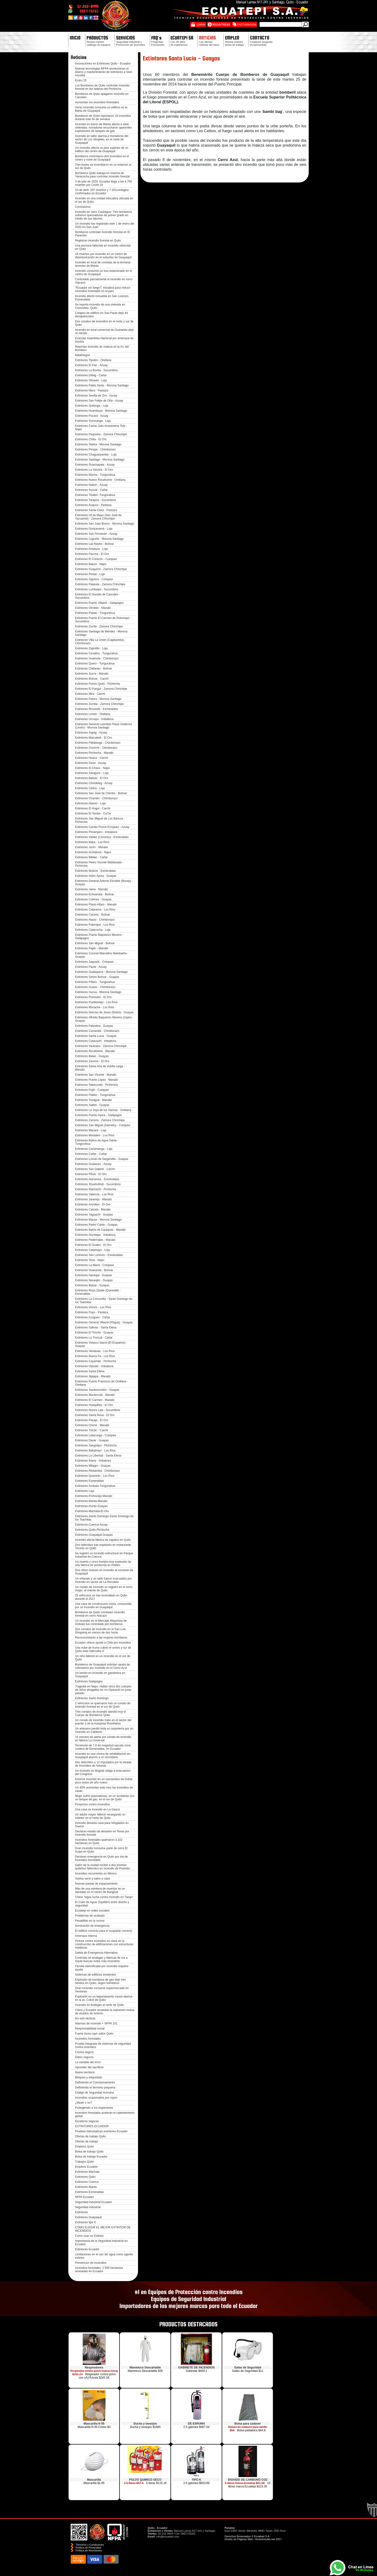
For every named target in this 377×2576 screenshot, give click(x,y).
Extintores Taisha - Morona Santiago (98, 444)
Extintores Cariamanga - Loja (93, 1149)
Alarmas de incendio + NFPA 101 (96, 2023)
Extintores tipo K (85, 2222)
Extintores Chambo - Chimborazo (96, 798)
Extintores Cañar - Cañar (91, 1154)
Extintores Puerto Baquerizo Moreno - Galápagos (99, 936)
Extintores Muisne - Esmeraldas (95, 870)
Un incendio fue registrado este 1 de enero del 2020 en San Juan (104, 225)
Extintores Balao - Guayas (91, 1056)
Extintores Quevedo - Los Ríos (94, 1475)
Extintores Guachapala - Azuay (95, 464)
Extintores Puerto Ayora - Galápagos (98, 1115)
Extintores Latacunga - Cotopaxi (95, 1435)
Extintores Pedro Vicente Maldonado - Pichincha (99, 864)
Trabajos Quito (84, 2161)
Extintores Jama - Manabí (91, 889)
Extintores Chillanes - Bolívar (93, 668)
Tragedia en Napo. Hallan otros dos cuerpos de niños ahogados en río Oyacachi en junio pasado (103, 1690)
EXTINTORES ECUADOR (92, 2126)
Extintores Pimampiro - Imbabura (96, 832)
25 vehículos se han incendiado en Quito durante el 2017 (101, 1597)
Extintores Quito (85, 2177)
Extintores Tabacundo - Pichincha (96, 1084)
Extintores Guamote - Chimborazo (97, 658)
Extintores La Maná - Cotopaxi (94, 1265)
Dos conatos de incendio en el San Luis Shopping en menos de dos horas (100, 1630)
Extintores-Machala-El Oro (92, 1511)
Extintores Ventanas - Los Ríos (95, 1351)
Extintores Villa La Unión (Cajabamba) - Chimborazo (100, 641)
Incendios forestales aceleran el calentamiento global (104, 2114)
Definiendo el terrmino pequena (95, 2087)
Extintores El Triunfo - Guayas (94, 1332)
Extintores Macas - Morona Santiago (98, 1219)
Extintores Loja (84, 1491)
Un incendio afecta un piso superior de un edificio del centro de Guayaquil (101, 149)
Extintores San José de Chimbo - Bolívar (101, 793)
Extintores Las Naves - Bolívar (94, 544)
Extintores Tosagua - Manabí (93, 1100)
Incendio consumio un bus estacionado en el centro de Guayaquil (103, 272)
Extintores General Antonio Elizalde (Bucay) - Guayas (104, 882)
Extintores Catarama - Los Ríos (95, 909)
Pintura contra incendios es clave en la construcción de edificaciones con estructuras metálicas (104, 1944)
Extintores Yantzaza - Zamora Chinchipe (100, 1046)
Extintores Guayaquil (88, 2217)
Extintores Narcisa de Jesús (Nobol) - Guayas (104, 1012)
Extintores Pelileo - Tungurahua (95, 1095)
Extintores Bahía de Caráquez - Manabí (100, 1229)
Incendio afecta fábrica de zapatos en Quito (103, 1540)
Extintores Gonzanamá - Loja (93, 528)
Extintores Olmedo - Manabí (93, 608)
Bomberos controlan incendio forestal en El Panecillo (102, 233)
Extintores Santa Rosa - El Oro (94, 1415)
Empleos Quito (84, 2146)
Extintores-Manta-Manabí (91, 1501)
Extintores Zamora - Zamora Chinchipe (100, 1120)
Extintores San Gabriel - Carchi (95, 1169)
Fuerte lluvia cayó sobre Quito (94, 2033)
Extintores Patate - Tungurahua (95, 613)
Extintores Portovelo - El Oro (93, 997)
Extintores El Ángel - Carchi (92, 808)
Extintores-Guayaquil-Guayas (94, 1534)
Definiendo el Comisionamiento (95, 2082)
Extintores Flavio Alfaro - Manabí (96, 904)
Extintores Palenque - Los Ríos (95, 924)
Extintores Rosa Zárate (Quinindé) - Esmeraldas (97, 1292)
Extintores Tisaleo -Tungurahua (95, 495)
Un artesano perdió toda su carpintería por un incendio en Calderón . (104, 1730)
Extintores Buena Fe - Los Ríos (95, 1356)
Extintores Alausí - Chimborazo (95, 919)
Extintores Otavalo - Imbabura (94, 1366)
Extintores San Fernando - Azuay (96, 533)
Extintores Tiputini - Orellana (93, 360)
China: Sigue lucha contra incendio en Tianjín (104, 1897)
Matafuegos (82, 355)
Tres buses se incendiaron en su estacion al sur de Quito (103, 166)
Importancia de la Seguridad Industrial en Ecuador (101, 2242)
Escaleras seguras (87, 2121)
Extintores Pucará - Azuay (91, 415)
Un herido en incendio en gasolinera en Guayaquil (100, 1674)
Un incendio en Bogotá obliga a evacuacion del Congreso (103, 1772)
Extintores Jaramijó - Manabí (93, 1199)
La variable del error (88, 2062)
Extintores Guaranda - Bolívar (94, 1270)
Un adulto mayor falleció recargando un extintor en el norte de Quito (100, 1816)
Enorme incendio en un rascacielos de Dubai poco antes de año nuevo (103, 1780)
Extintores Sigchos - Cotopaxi (94, 579)
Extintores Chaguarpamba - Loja (96, 454)
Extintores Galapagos (89, 1681)
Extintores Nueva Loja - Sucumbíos (97, 1410)
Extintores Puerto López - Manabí (96, 1079)
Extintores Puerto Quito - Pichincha (97, 683)
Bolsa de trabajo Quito (89, 2151)
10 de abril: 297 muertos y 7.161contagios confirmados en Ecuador (102, 191)
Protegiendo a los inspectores (94, 2107)
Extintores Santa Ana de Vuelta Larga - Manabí (100, 1068)
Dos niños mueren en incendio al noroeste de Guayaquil (104, 1571)
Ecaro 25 (81, 80)
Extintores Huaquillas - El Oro (94, 1405)
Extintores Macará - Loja (90, 1130)
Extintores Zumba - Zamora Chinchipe (99, 704)
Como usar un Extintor (89, 2236)
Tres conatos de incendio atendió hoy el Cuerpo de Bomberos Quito (100, 1713)
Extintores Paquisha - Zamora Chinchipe (101, 434)
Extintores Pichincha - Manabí (94, 753)
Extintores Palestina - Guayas (94, 1026)
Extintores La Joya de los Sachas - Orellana (103, 1110)
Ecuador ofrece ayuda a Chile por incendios (103, 1642)
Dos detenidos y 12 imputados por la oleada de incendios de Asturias (103, 1764)
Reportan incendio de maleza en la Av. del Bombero (102, 348)
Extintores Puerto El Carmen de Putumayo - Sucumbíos (103, 619)
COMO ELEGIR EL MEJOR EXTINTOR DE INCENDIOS (103, 2229)
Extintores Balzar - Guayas (92, 1285)
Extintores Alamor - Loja (90, 803)
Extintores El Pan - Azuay (91, 365)
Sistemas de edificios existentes (95, 1974)
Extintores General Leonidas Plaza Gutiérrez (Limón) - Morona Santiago (103, 725)
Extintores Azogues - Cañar (92, 1317)
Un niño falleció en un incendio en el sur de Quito (102, 1657)
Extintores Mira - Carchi (90, 694)
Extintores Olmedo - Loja (91, 380)
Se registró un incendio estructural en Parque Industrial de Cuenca (104, 1555)
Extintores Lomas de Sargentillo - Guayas (101, 1159)
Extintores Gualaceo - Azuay (93, 1164)
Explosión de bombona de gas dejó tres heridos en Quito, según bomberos (100, 1981)
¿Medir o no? (83, 2102)
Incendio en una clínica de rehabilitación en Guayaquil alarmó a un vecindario (102, 1755)
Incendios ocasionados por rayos (96, 2097)
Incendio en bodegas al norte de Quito (99, 2005)
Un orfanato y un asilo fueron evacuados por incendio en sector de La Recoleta (103, 1580)
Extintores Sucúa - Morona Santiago (98, 992)
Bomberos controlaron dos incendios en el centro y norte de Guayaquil (102, 158)
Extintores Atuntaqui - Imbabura (95, 1234)
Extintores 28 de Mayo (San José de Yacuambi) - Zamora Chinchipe (98, 517)
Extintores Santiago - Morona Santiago (100, 459)
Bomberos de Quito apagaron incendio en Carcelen (101, 95)
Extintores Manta (86, 2187)
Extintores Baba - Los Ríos (92, 842)
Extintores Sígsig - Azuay (91, 732)
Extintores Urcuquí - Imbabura (94, 719)
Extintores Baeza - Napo (90, 564)
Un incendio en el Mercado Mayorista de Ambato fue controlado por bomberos (101, 1622)
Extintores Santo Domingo (91, 1698)
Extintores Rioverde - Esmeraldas (96, 709)
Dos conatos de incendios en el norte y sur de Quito (104, 323)
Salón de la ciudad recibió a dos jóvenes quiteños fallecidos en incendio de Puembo (102, 1866)
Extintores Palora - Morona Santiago (98, 699)
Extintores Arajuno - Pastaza (93, 505)
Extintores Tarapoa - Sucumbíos (95, 500)
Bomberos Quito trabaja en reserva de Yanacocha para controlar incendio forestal (102, 174)
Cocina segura (84, 2052)
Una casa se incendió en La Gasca (97, 1809)
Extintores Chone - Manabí (92, 1425)
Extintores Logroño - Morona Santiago (99, 538)
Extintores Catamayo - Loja (92, 1250)
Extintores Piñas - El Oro (91, 1174)
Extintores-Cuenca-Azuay (91, 1524)
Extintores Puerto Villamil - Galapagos (99, 603)
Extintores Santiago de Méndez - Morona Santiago (101, 633)
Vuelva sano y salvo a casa (92, 1878)
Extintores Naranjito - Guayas (94, 1280)
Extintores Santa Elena (89, 1371)
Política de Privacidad (88, 2547)
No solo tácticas (85, 2018)
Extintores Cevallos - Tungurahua (96, 653)
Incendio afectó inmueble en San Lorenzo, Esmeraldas (102, 297)
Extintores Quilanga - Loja (91, 405)
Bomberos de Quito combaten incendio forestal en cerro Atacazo (100, 1614)
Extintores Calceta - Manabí (93, 1209)
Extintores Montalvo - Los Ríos (94, 1135)
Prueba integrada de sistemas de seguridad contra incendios (103, 2045)
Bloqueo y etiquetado (88, 2077)
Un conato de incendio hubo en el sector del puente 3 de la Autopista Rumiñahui (103, 1721)
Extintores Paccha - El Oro (92, 554)
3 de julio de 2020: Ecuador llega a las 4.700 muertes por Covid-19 (103, 183)
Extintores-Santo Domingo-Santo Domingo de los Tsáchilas (104, 1518)
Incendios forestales (88, 2038)
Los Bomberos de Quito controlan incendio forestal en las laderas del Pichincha (102, 87)
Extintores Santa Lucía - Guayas (96, 1036)
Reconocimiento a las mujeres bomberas (101, 1637)
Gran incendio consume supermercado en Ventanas (102, 1989)
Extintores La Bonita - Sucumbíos (96, 370)
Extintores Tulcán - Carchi (91, 1430)
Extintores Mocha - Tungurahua (95, 474)
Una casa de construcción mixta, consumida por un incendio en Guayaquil (103, 1605)
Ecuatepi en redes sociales (92, 1910)
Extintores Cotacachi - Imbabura (95, 1041)
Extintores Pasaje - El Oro (91, 1420)
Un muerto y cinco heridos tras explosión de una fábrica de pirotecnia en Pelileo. (103, 1563)
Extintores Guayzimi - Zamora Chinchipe (101, 569)
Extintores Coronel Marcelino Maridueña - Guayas (101, 955)
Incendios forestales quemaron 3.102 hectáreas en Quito (98, 1841)
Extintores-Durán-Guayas (91, 1506)
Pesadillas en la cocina (89, 1920)
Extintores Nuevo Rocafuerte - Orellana (100, 479)
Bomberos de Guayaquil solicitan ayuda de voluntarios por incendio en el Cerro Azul (102, 1666)
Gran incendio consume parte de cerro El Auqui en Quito (101, 1850)
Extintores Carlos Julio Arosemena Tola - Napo (101, 427)
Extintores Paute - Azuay (91, 967)
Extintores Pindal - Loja (90, 574)
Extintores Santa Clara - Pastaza (96, 510)
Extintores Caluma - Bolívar (92, 914)
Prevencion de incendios (91, 2262)
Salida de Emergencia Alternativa (96, 1952)
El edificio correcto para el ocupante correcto (103, 1930)
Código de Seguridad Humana (94, 2092)
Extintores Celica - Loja (90, 788)
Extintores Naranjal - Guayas (93, 1275)
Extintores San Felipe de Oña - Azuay (99, 400)
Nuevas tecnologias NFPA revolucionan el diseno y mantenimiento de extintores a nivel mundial (103, 72)
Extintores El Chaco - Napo (92, 768)
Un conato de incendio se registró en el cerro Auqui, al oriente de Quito (103, 1588)
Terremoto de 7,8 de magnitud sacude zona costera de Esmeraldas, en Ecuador (103, 1747)
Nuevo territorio (85, 2072)
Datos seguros (84, 2057)
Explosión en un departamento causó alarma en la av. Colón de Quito (103, 1998)
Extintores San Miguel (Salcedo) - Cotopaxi (102, 1125)
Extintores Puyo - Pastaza (91, 1312)
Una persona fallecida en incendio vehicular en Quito (103, 247)
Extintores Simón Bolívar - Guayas (97, 977)
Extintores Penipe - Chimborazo (95, 449)
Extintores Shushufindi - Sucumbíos (98, 1184)
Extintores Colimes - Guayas (93, 899)
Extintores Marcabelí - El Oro (93, 737)
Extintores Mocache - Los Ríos (94, 1007)
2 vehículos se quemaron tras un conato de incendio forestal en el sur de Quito (102, 1705)
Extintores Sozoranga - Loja (93, 421)
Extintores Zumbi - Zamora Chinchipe (99, 626)
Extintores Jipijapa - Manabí (93, 1376)
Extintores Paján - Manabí (91, 948)
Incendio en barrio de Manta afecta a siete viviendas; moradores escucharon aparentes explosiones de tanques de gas (103, 128)
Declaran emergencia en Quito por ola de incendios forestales (101, 1858)
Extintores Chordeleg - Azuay (93, 783)
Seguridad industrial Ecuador (93, 2202)
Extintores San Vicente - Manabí (95, 1074)
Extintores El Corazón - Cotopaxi (96, 559)
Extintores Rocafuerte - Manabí (95, 1051)
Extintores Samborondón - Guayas (97, 1390)
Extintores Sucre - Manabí (91, 673)
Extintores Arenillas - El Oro (92, 1204)
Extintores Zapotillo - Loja (91, 648)
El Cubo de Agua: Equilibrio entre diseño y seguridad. (102, 1903)
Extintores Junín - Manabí (91, 847)
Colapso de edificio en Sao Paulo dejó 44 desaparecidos (101, 314)
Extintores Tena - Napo (89, 1260)
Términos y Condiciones (89, 2544)
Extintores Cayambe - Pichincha (95, 1361)
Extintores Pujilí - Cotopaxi (92, 1090)
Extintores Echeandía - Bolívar (94, 894)
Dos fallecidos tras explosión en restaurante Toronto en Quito (103, 1546)
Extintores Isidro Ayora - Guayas (95, 876)
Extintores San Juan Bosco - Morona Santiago (104, 523)
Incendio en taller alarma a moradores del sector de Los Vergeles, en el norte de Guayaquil (101, 139)
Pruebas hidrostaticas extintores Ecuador (101, 2131)
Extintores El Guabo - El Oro (93, 1245)
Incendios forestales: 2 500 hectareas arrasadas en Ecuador (99, 2269)
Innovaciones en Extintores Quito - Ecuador (103, 63)
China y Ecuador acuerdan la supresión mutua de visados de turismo (104, 2011)
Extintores (81, 2212)
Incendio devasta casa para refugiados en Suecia (102, 1824)
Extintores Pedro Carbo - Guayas (96, 1224)
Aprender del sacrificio (89, 2067)
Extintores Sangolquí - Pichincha (96, 1445)
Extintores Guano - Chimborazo (95, 987)
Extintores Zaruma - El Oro (92, 1061)
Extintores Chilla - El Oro (91, 439)
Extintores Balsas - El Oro (91, 778)
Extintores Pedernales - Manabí (95, 1240)
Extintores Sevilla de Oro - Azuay (96, 395)
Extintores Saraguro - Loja (91, 773)
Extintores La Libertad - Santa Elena (98, 1455)
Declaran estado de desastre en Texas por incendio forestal (102, 1833)
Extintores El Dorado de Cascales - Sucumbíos (97, 596)
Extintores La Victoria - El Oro (94, 469)
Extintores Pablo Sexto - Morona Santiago (102, 385)
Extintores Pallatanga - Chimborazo (97, 742)
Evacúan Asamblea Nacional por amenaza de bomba (104, 340)
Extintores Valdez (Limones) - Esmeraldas (102, 837)
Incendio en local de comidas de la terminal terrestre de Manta (102, 264)
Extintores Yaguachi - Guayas (94, 1214)
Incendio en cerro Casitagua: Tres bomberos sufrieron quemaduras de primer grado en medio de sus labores (103, 215)
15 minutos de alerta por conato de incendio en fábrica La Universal (103, 1738)
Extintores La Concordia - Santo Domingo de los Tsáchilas (103, 1300)
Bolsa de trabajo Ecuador (91, 2156)
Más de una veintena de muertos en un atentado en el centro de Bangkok (100, 1890)
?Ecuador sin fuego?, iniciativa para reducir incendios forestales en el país (102, 289)
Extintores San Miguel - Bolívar (95, 943)
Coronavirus (83, 206)
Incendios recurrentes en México (96, 1873)
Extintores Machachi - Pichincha (95, 1189)
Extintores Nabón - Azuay (91, 485)
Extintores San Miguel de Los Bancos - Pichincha (100, 820)
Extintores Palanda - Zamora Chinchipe (100, 584)
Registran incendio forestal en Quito (98, 240)
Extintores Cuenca (87, 2182)
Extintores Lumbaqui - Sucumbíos (96, 589)
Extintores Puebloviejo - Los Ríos (96, 1002)
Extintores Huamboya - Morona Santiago (101, 410)
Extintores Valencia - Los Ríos (94, 1194)
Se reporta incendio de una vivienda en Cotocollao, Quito (100, 306)
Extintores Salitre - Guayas (92, 1105)
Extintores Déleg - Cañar (91, 375)
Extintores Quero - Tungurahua (95, 663)
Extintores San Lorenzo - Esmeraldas (99, 1255)
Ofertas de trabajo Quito (90, 2136)
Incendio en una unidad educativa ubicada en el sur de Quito (104, 200)
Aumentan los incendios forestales (97, 102)
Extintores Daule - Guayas (92, 1440)
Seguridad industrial (88, 2207)
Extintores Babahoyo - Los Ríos (95, 1450)
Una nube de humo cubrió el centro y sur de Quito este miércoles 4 (103, 1649)
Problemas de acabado (90, 1915)
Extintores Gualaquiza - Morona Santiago (101, 972)
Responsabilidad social (90, 2028)
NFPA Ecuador (84, 2197)
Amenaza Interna (86, 1936)
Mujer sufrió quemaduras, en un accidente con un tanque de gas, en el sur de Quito (104, 1797)
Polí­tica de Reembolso (88, 2550)
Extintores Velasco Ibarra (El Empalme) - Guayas (101, 1344)
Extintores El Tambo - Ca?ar (93, 813)
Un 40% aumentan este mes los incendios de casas (104, 1789)
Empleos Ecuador (86, 2166)
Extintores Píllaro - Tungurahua (95, 982)
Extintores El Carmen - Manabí (94, 1400)
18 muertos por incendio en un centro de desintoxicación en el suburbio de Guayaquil (103, 255)
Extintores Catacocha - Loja (92, 929)
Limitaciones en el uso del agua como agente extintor (104, 2256)
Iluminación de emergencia (92, 1925)
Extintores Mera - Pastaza (91, 390)
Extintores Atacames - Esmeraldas (97, 1179)
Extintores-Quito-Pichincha (92, 1529)
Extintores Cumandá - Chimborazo (97, 1031)
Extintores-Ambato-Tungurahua (95, 1486)
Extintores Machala (87, 2171)
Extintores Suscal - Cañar (91, 490)
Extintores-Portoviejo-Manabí (93, 1496)
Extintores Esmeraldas (89, 1481)
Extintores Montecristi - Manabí (95, 1395)
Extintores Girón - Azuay (90, 763)
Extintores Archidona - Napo (93, 852)
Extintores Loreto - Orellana (92, 714)
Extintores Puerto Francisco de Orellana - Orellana (101, 1383)
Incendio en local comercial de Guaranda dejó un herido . (104, 331)
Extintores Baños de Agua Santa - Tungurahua (96, 1142)
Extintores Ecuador (87, 2249)
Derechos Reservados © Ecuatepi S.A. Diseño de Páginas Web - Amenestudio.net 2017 (253, 2538)
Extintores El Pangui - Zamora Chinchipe (101, 688)
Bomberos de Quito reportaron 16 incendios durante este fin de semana (103, 117)
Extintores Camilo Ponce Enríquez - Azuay (102, 827)
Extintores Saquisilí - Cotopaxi (94, 961)
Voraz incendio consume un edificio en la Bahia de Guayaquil (101, 109)
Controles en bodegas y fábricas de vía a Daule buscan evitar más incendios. (101, 1959)
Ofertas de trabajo (86, 2141)
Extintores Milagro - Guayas (93, 1465)
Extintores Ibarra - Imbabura (93, 1460)
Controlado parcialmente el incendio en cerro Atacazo (103, 281)
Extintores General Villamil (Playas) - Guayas (104, 1322)
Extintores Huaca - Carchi (91, 758)
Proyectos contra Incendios (92, 1804)
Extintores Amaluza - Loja (91, 549)
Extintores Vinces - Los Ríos (93, 1307)
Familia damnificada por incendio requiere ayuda (102, 1968)
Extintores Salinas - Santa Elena (95, 1327)
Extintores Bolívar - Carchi (91, 678)
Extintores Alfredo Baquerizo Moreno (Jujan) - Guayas (104, 1019)
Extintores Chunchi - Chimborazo (96, 747)
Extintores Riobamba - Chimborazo (97, 1470)
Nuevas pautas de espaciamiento (96, 1883)
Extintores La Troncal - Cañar (94, 1337)
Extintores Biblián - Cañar (91, 857)
